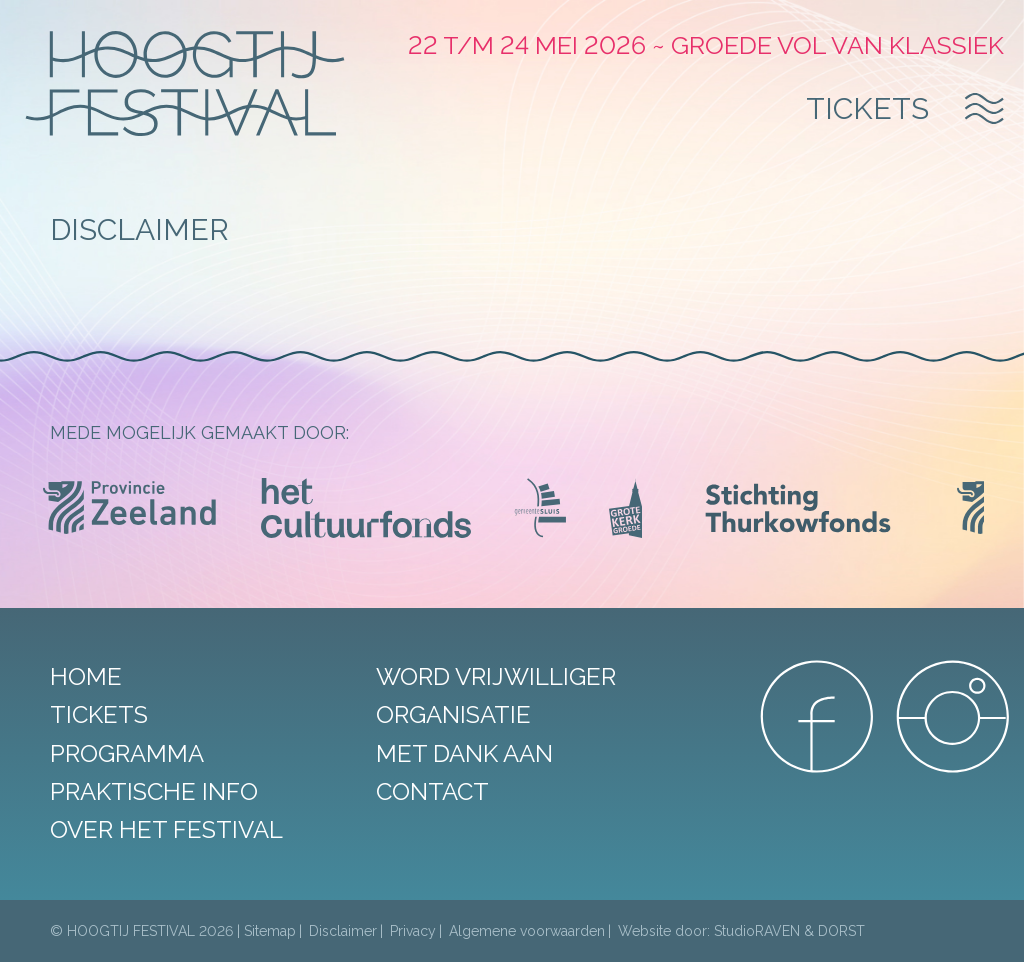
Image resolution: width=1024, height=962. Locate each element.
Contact (432, 791)
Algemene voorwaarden (527, 931)
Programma (127, 753)
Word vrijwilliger (496, 676)
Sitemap (270, 931)
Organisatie (453, 714)
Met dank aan (464, 753)
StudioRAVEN (757, 931)
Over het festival (166, 829)
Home (86, 676)
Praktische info (154, 791)
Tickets (867, 108)
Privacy (413, 931)
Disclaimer (343, 931)
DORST (841, 931)
